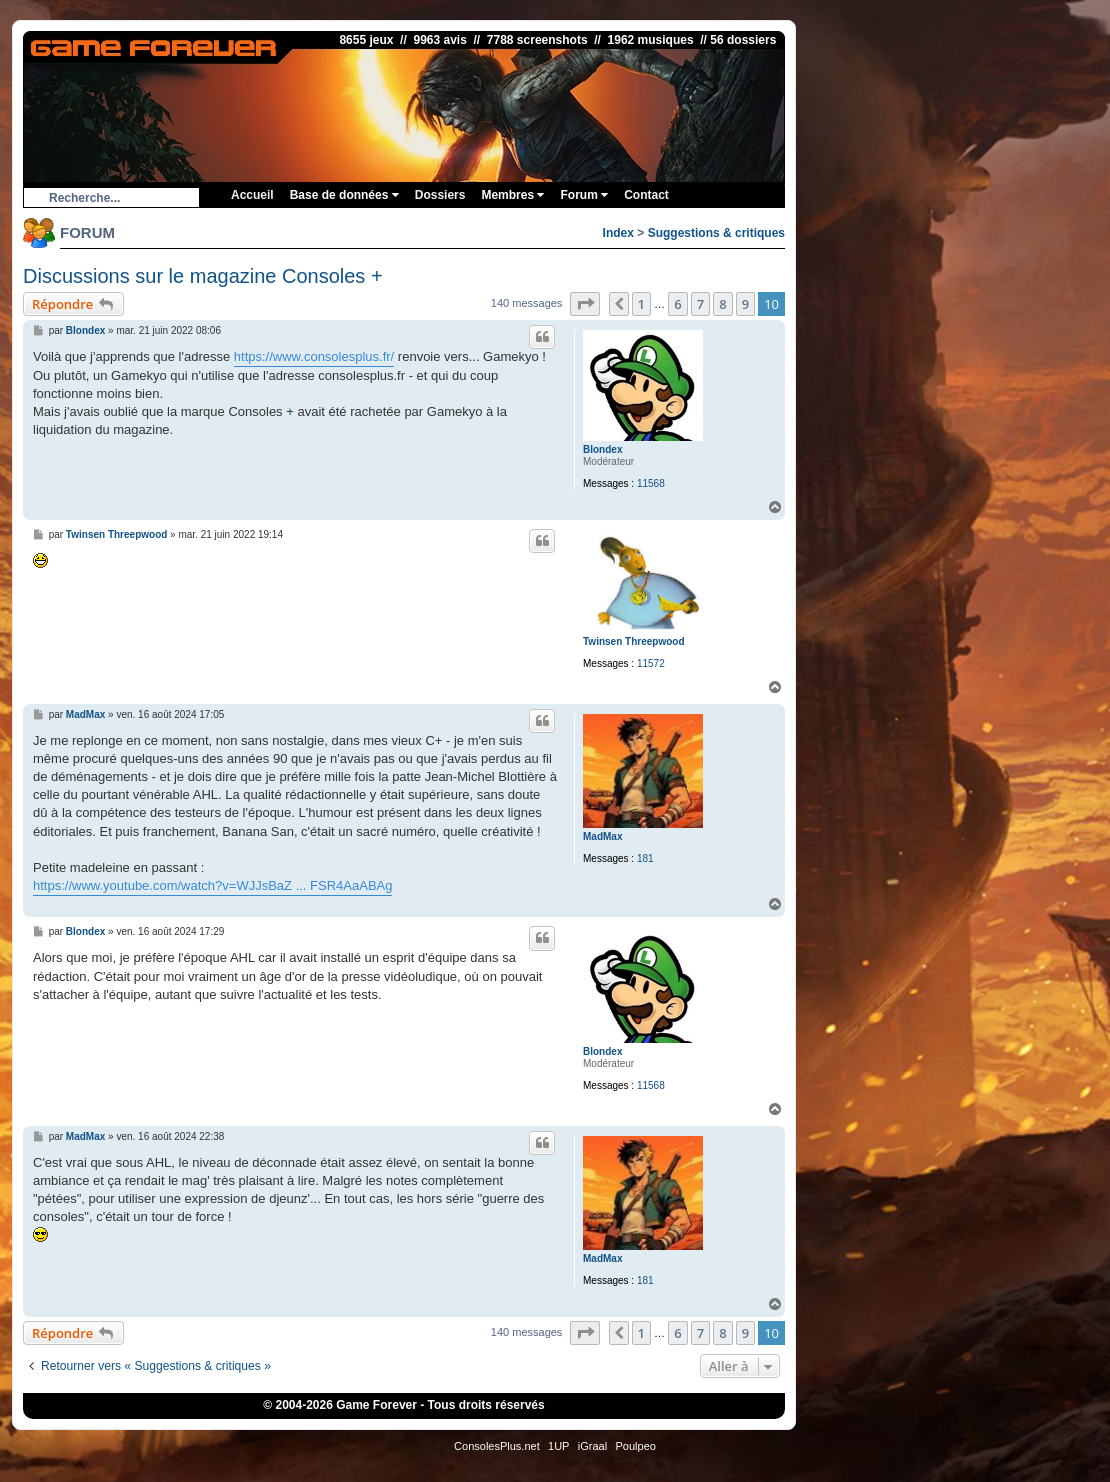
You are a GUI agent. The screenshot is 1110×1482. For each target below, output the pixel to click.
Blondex (602, 449)
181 (645, 858)
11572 (651, 663)
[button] (585, 304)
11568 (651, 483)
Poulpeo (636, 1446)
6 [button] (677, 304)
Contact (646, 195)
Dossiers (440, 195)
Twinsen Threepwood (633, 641)
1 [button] (641, 304)
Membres (512, 195)
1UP (558, 1446)
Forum (584, 195)
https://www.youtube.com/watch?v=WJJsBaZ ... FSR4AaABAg (212, 885)
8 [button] (722, 304)
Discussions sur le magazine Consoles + (203, 276)
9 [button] (745, 304)
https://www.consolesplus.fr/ (314, 356)
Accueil (252, 195)
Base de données (344, 195)
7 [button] (700, 304)
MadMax (602, 836)
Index (618, 233)
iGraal (592, 1446)
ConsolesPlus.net (497, 1446)
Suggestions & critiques (716, 233)
